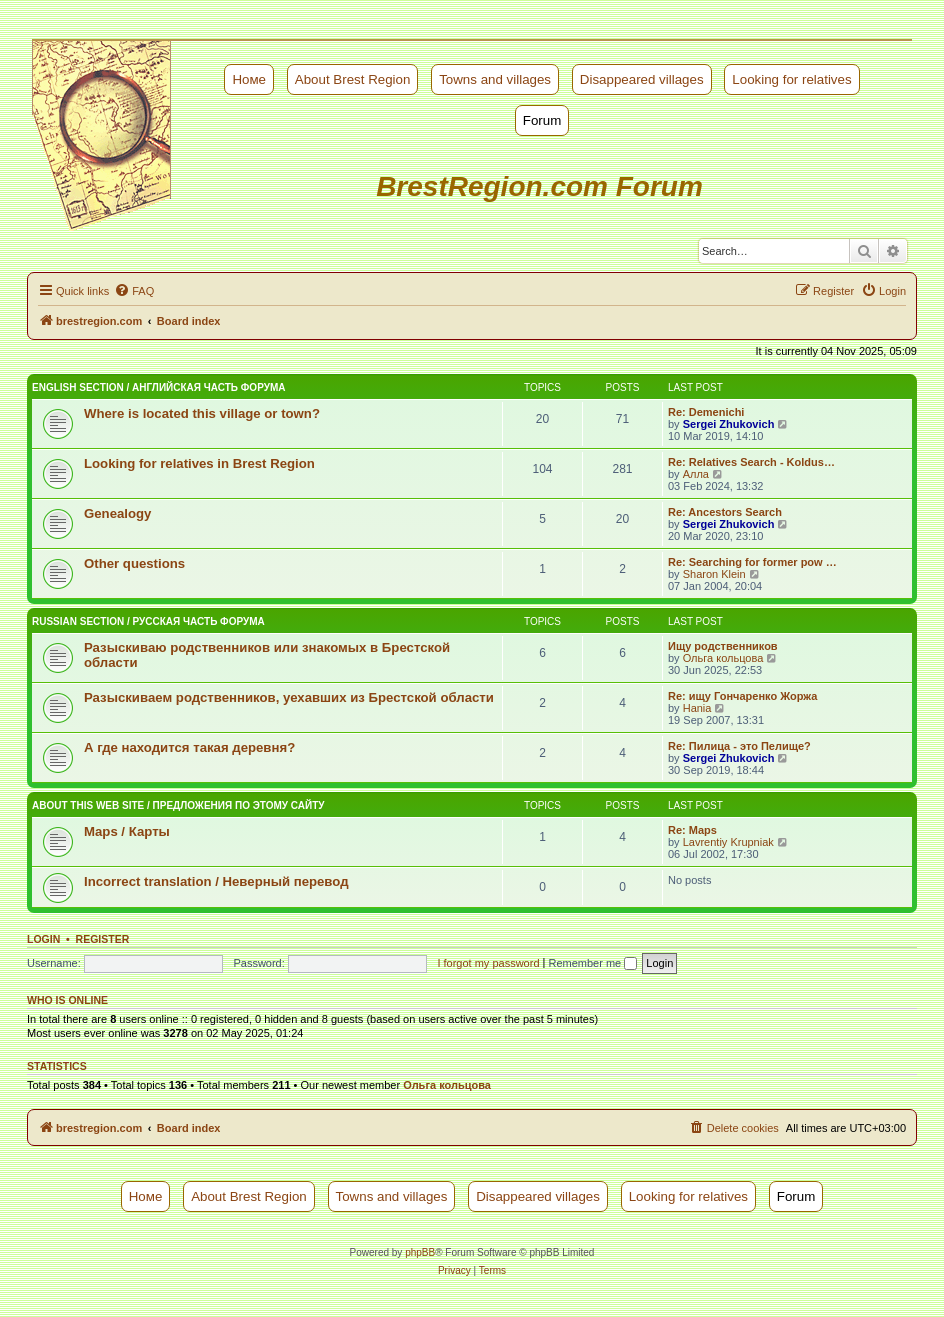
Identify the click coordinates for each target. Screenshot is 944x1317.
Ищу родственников (723, 646)
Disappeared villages (642, 79)
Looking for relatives (791, 79)
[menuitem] (134, 291)
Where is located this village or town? (202, 413)
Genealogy (117, 513)
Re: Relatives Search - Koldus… (751, 462)
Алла (696, 474)
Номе (249, 79)
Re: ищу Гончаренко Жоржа (742, 696)
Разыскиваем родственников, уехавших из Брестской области (289, 697)
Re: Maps (692, 830)
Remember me (592, 963)
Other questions (134, 563)
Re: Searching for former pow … (752, 562)
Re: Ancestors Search (725, 512)
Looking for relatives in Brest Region (199, 463)
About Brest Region (353, 79)
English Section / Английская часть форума (158, 387)
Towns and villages (495, 79)
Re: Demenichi (706, 412)
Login (43, 939)
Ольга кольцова (723, 658)
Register (103, 939)
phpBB (420, 1252)
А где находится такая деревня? (189, 747)
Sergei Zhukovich (729, 424)
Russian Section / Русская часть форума (148, 621)
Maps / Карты (127, 831)
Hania (697, 708)
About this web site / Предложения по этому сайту (178, 805)
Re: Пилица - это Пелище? (739, 746)
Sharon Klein (714, 574)
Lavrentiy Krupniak (728, 842)
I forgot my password (488, 963)
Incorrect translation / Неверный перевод (216, 881)
